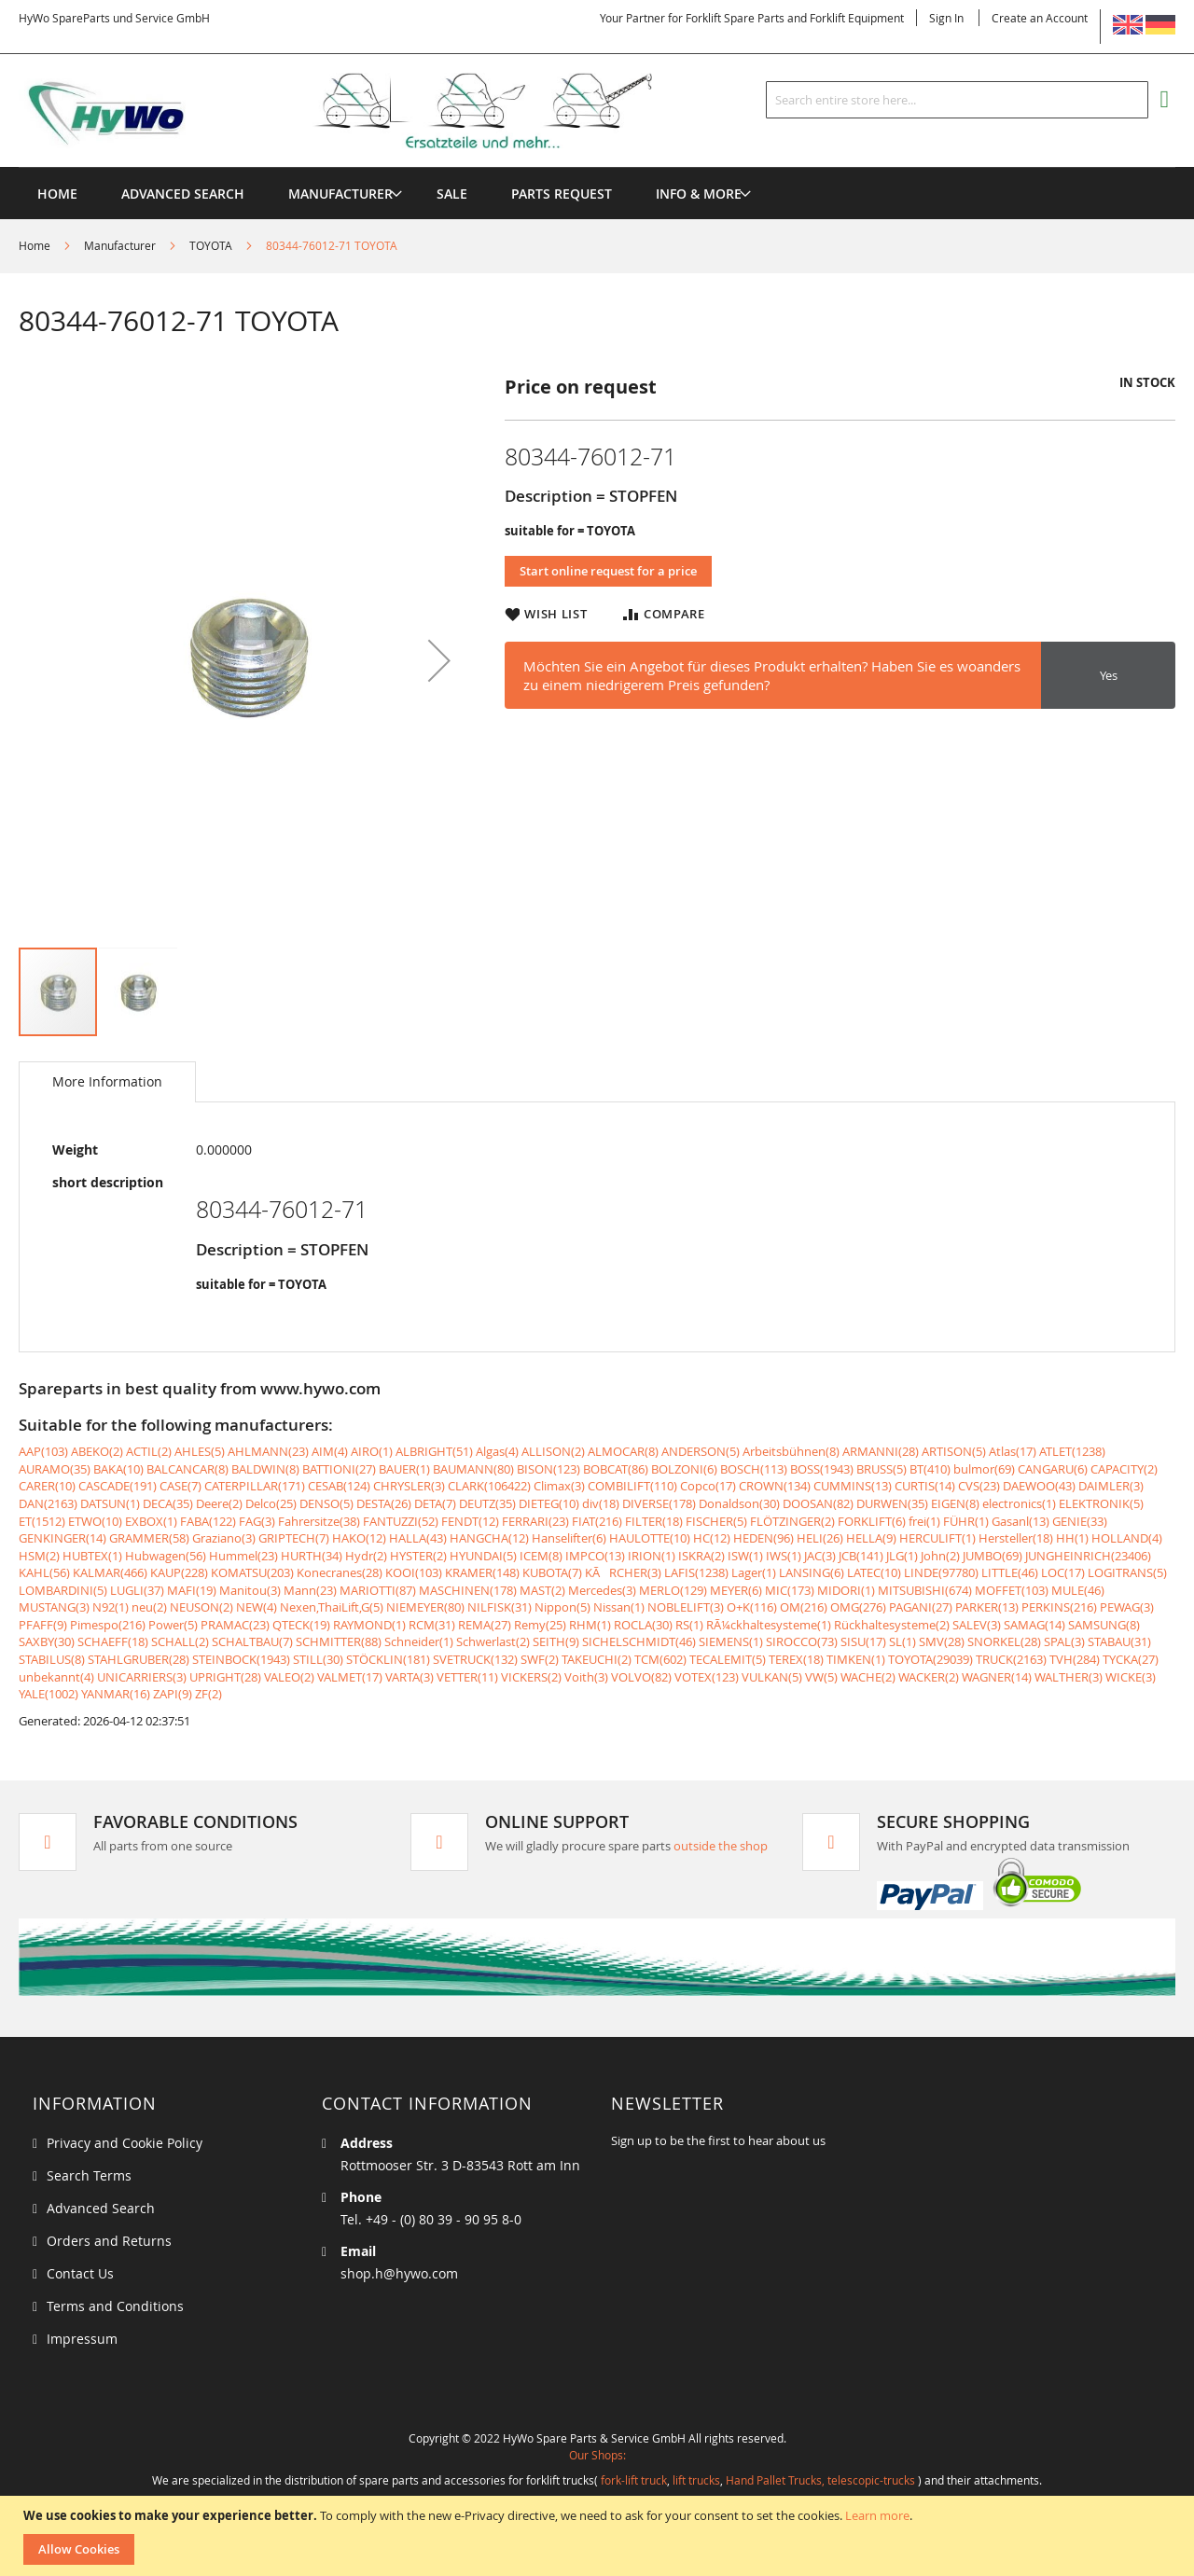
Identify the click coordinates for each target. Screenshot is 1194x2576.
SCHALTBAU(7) (252, 1641)
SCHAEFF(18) (112, 1641)
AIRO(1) (372, 1451)
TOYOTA (210, 245)
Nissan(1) (619, 1607)
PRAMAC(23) (235, 1624)
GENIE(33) (1079, 1521)
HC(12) (711, 1538)
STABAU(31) (1119, 1641)
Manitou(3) (250, 1590)
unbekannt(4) (56, 1677)
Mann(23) (310, 1590)
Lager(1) (753, 1572)
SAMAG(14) (1034, 1624)
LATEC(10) (874, 1572)
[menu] (597, 167)
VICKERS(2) (531, 1677)
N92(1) (110, 1607)
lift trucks (696, 2479)
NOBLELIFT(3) (685, 1607)
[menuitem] (340, 193)
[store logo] (366, 111)
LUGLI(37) (137, 1590)
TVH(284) (1074, 1659)
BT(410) (930, 1469)
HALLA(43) (418, 1538)
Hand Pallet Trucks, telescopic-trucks (820, 2479)
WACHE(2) (868, 1677)
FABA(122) (208, 1521)
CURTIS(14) (925, 1485)
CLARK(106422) (489, 1485)
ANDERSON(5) (700, 1451)
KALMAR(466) (110, 1572)
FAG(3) (257, 1521)
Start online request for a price (608, 570)
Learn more (877, 2515)
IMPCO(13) (595, 1555)
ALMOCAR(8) (623, 1451)
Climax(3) (559, 1485)
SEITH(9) (556, 1641)
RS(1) (689, 1624)
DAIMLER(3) (1111, 1485)
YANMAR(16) (115, 1693)
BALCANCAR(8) (187, 1469)
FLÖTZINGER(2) (792, 1521)
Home (34, 245)
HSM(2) (39, 1555)
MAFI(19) (191, 1590)
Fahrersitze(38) (319, 1521)
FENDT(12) (470, 1521)
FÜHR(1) (966, 1521)
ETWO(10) (95, 1521)
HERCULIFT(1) (937, 1538)
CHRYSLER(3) (409, 1485)
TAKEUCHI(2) (597, 1659)
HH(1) (1072, 1538)
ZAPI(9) (172, 1693)
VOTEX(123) (706, 1677)
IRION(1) (651, 1555)
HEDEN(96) (763, 1538)
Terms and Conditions (115, 2306)
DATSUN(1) (110, 1503)
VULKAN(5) (772, 1677)
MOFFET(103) (1011, 1590)
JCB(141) (861, 1555)
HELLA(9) (871, 1538)
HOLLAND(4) (1126, 1538)
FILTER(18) (654, 1521)
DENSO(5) (326, 1503)
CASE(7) (180, 1485)
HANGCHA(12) (489, 1538)
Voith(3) (586, 1677)
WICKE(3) (1130, 1677)
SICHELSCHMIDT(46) (639, 1641)
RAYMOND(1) (369, 1624)
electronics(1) (1019, 1503)
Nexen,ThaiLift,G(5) (331, 1607)
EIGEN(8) (955, 1503)
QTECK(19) (301, 1624)
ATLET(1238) (1072, 1451)
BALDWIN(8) (265, 1469)
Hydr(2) (366, 1555)
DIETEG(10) (549, 1503)
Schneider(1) (418, 1641)
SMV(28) (942, 1641)
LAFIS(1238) (696, 1572)
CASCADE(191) (117, 1485)
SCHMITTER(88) (339, 1641)
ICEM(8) (541, 1555)
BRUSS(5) (881, 1469)
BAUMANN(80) (473, 1469)
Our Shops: (597, 2454)
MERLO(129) (673, 1590)
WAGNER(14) (997, 1677)
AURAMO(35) (54, 1469)
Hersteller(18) (1016, 1538)
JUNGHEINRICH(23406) (1088, 1555)
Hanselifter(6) (569, 1538)
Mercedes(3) (602, 1590)
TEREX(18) (796, 1659)
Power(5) (173, 1624)
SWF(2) (540, 1659)
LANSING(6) (811, 1572)
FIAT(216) (597, 1521)
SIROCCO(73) (802, 1641)
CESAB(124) (339, 1485)
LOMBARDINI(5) (63, 1590)
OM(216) (803, 1607)
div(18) (600, 1503)
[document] (599, 2536)
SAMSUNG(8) (1104, 1624)
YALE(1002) (48, 1693)
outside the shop (720, 1845)
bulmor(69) (984, 1469)
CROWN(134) (775, 1485)
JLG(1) (902, 1555)
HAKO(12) (359, 1538)
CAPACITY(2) (1124, 1469)
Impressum (82, 2338)
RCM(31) (432, 1624)
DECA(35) (168, 1503)
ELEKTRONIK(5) (1101, 1503)
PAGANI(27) (920, 1607)
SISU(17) (863, 1641)
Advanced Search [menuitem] (182, 193)
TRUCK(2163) (1011, 1659)
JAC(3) (820, 1555)
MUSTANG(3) (54, 1607)
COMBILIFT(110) (632, 1485)
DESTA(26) (383, 1503)
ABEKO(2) (97, 1451)
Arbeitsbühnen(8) (791, 1451)
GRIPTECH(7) (293, 1538)
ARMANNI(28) (880, 1451)
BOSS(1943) (822, 1469)
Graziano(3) (224, 1538)
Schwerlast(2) (493, 1641)
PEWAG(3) (1127, 1607)
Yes (1109, 675)
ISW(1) (745, 1555)
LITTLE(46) (1009, 1572)
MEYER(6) (736, 1590)
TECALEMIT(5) (727, 1659)
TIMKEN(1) (855, 1659)
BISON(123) (548, 1469)
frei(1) (924, 1521)
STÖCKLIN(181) (388, 1659)
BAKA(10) (118, 1469)
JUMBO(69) (992, 1555)
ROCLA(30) (643, 1624)
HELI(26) (820, 1538)
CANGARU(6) (1053, 1469)
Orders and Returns (109, 2241)
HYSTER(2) (418, 1555)
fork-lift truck (634, 2479)
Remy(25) (540, 1624)
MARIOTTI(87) (378, 1590)
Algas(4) (497, 1451)
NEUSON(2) (201, 1607)
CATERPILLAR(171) (254, 1485)
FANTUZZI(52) (400, 1521)
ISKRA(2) (701, 1555)
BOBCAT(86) (615, 1469)
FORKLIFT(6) (872, 1521)
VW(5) (821, 1677)
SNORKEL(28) (1004, 1641)
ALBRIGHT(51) (434, 1451)
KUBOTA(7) (552, 1572)
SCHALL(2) (180, 1641)
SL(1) (902, 1641)
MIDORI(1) (846, 1590)
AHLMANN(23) (268, 1451)
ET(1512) (42, 1521)
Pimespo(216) (108, 1624)
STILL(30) (318, 1659)
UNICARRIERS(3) (142, 1677)
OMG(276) (858, 1607)
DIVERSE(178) (659, 1503)
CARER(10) (47, 1485)
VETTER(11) (467, 1677)
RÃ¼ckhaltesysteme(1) (768, 1624)
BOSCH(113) (753, 1469)
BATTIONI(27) (339, 1469)
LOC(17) (1063, 1572)
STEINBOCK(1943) (241, 1659)
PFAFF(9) (43, 1624)
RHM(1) (590, 1624)
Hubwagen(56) (165, 1555)
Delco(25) (271, 1503)
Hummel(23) (243, 1555)
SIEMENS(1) (731, 1641)
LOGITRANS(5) (1127, 1572)
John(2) (940, 1555)
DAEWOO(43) (1039, 1485)
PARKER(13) (987, 1607)
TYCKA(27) (1131, 1659)
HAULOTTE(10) (649, 1538)
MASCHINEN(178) (468, 1590)
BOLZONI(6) (684, 1469)
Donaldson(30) (739, 1503)
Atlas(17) (1012, 1451)
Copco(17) (708, 1485)
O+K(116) (752, 1607)
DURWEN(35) (892, 1503)
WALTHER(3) (1068, 1677)
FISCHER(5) (716, 1521)
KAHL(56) (44, 1572)
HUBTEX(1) (92, 1555)
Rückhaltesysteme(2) (892, 1624)
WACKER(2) (928, 1677)
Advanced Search (101, 2208)
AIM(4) (330, 1451)
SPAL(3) (1064, 1641)
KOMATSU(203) (252, 1572)
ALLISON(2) (553, 1451)
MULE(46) (1077, 1590)
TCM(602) (660, 1659)
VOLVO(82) (641, 1677)
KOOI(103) (413, 1572)
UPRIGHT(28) (225, 1677)
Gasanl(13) (1020, 1521)
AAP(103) (43, 1451)
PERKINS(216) (1059, 1607)
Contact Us (80, 2273)
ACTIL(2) (149, 1451)
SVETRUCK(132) (475, 1659)
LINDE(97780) (941, 1572)
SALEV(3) (976, 1624)
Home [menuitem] (57, 193)
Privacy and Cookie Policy (124, 2143)
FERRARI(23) (535, 1521)
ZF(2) (208, 1693)
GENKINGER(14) (62, 1538)
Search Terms (89, 2175)
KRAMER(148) (482, 1572)
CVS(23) (979, 1485)
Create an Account (1040, 17)
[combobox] (957, 99)
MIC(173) (789, 1590)
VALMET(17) (349, 1677)
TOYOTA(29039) (930, 1659)
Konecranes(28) (339, 1572)
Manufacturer (120, 245)
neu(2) (149, 1607)
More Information (107, 1081)
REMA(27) (484, 1624)
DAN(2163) (48, 1503)
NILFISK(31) (499, 1607)
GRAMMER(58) (149, 1538)
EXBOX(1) (151, 1521)
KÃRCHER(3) (623, 1572)
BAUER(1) (404, 1469)
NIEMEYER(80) (425, 1607)
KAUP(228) (179, 1572)
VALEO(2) (289, 1677)
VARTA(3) (409, 1677)
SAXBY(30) (47, 1641)
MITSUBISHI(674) (925, 1590)
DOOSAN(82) (818, 1503)
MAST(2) (542, 1590)
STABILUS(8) (52, 1659)
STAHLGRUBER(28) (138, 1659)
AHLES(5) (199, 1451)
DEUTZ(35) (487, 1503)
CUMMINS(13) (852, 1485)
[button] (439, 660)
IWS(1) (783, 1555)
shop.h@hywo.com (399, 2273)
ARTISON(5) (954, 1451)
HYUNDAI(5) (483, 1555)
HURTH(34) (311, 1555)
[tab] (107, 1081)
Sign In (946, 17)
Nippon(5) (562, 1607)
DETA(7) (435, 1503)
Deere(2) (219, 1503)
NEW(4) (256, 1607)
